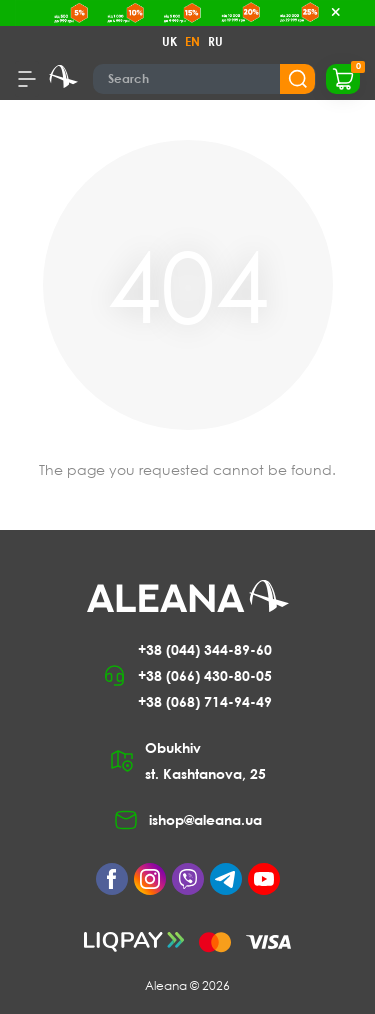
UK (169, 41)
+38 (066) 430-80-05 (205, 675)
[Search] (204, 79)
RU (215, 41)
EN (192, 41)
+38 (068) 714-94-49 (205, 701)
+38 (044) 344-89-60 (205, 649)
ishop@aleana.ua (205, 819)
